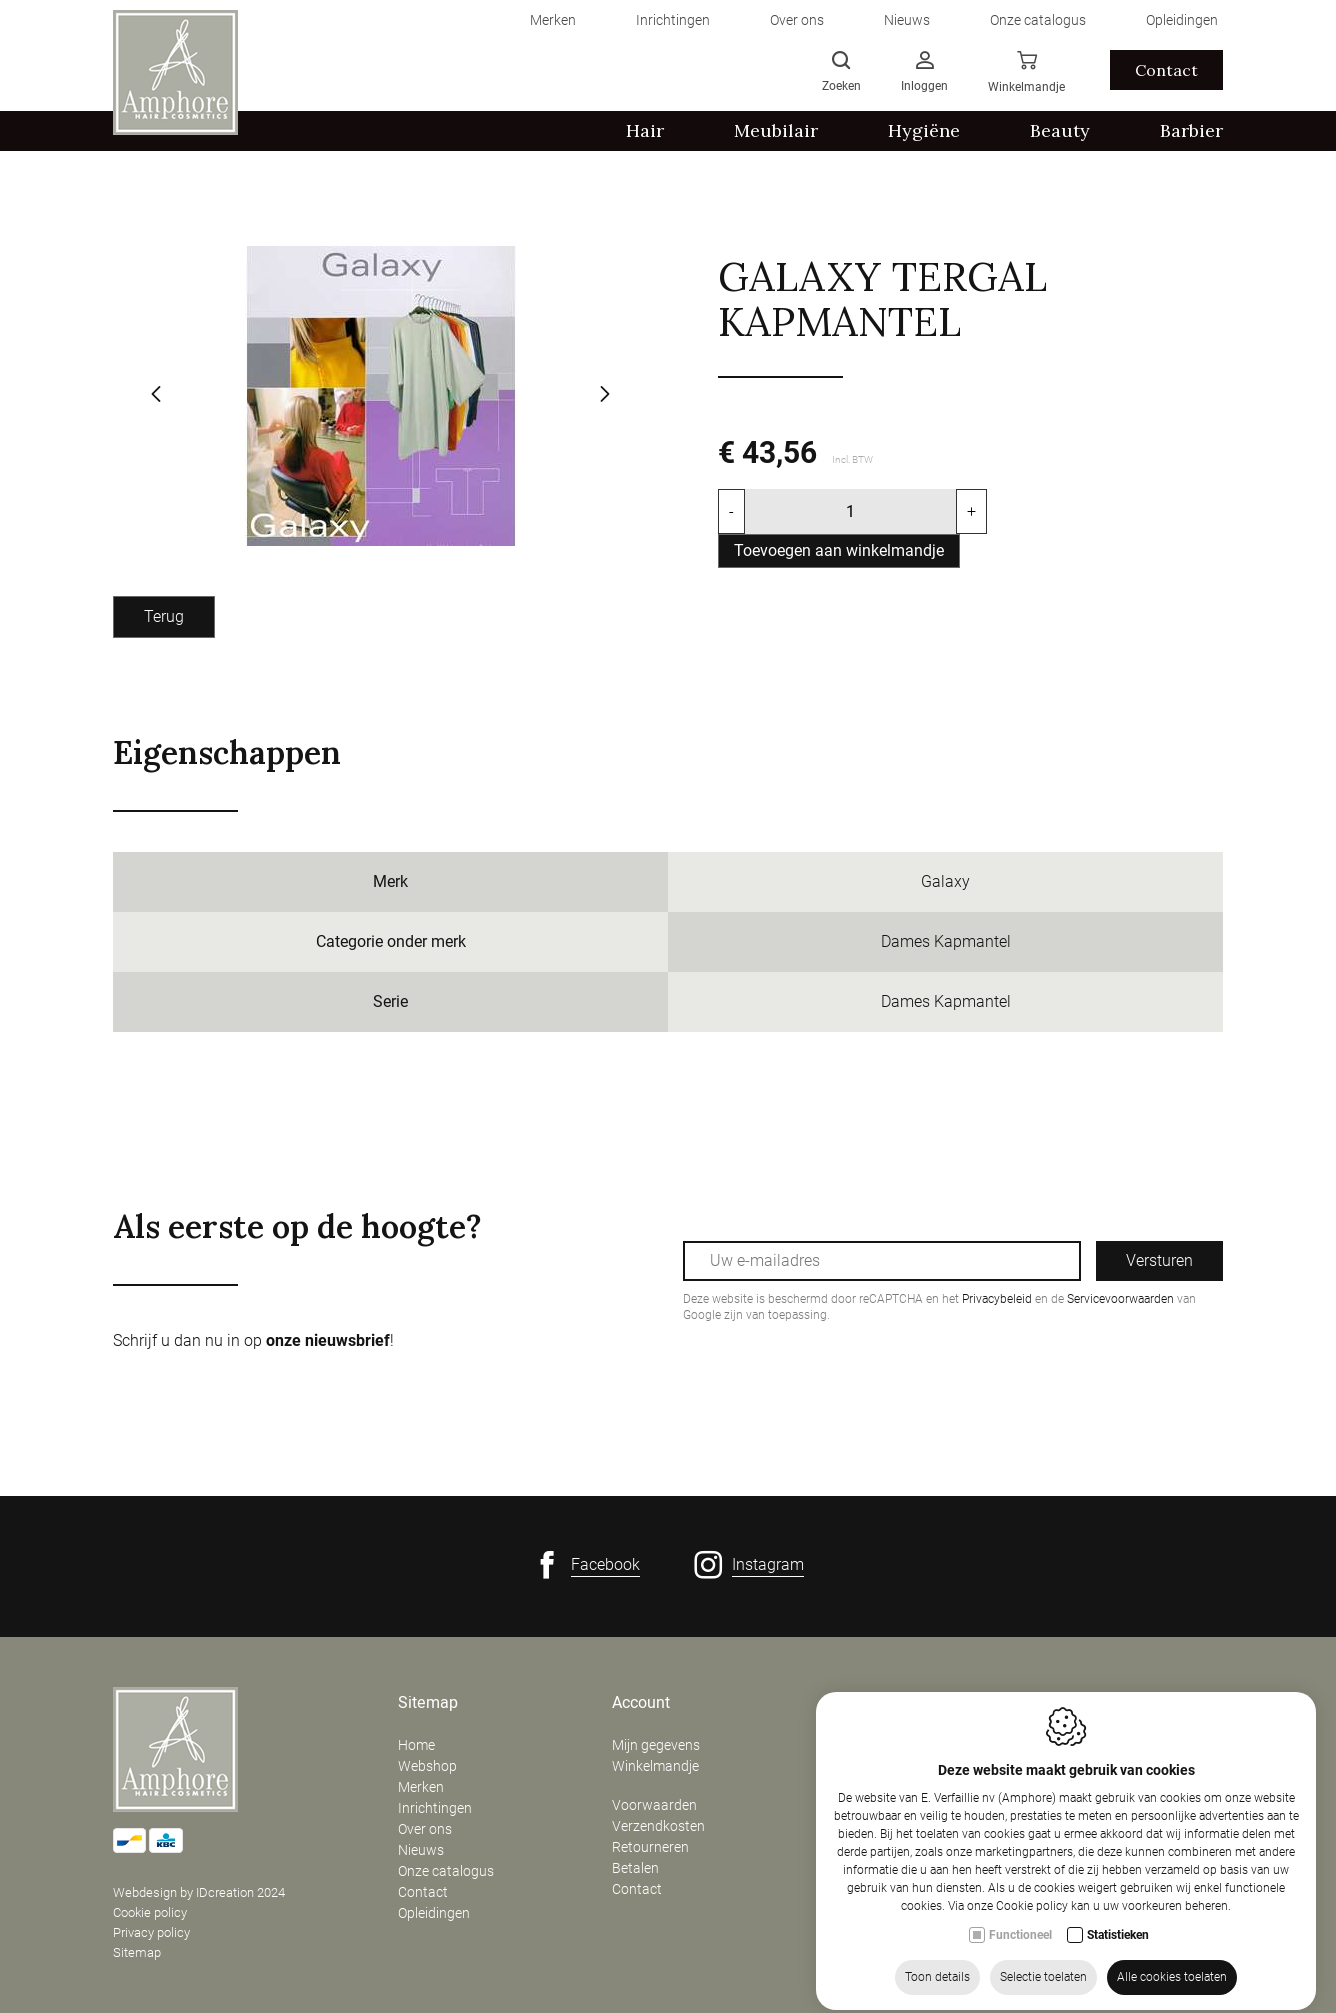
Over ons (425, 1829)
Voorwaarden (654, 1805)
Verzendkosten (658, 1826)
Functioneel (1020, 1939)
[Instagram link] (749, 1565)
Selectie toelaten (1043, 1981)
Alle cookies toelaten (1172, 1981)
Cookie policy (150, 1912)
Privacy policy (151, 1932)
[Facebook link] (586, 1565)
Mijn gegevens (656, 1745)
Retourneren (650, 1847)
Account (641, 1703)
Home (416, 1745)
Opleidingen (434, 1913)
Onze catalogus (446, 1871)
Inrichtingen (435, 1808)
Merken (421, 1787)
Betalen (635, 1868)
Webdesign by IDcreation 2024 (199, 1892)
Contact (423, 1892)
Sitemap (137, 1952)
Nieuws (421, 1850)
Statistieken (1118, 1939)
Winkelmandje (655, 1766)
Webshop (427, 1766)
